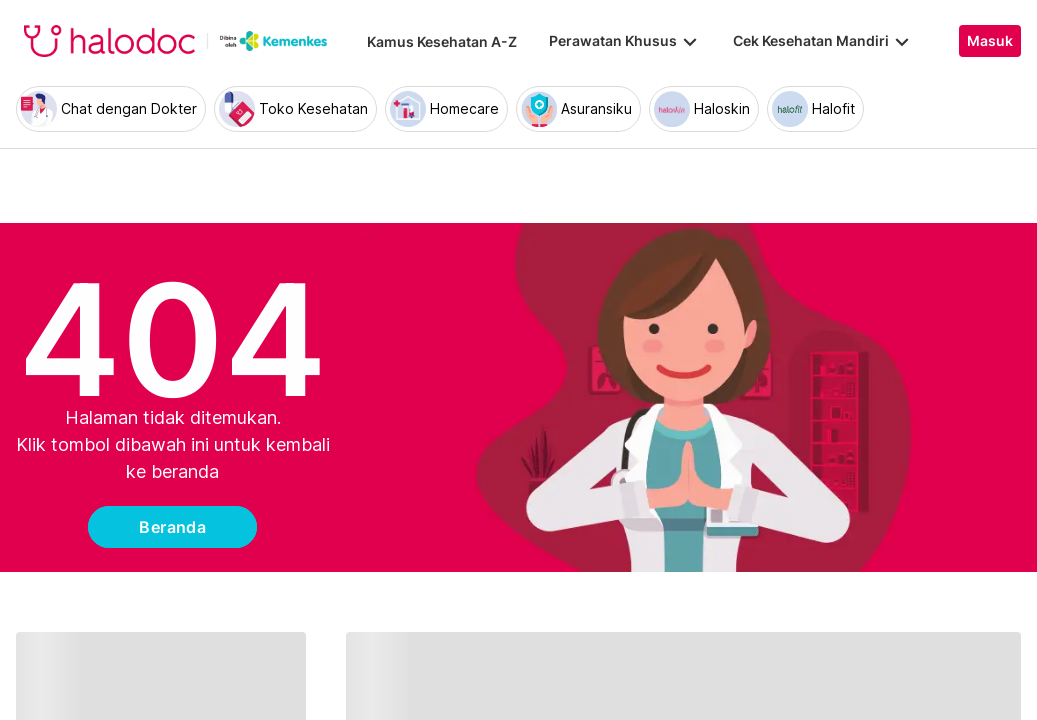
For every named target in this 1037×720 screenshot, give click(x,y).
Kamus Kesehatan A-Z (442, 41)
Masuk (990, 41)
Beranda (172, 527)
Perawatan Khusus (625, 41)
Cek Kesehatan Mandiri (823, 41)
